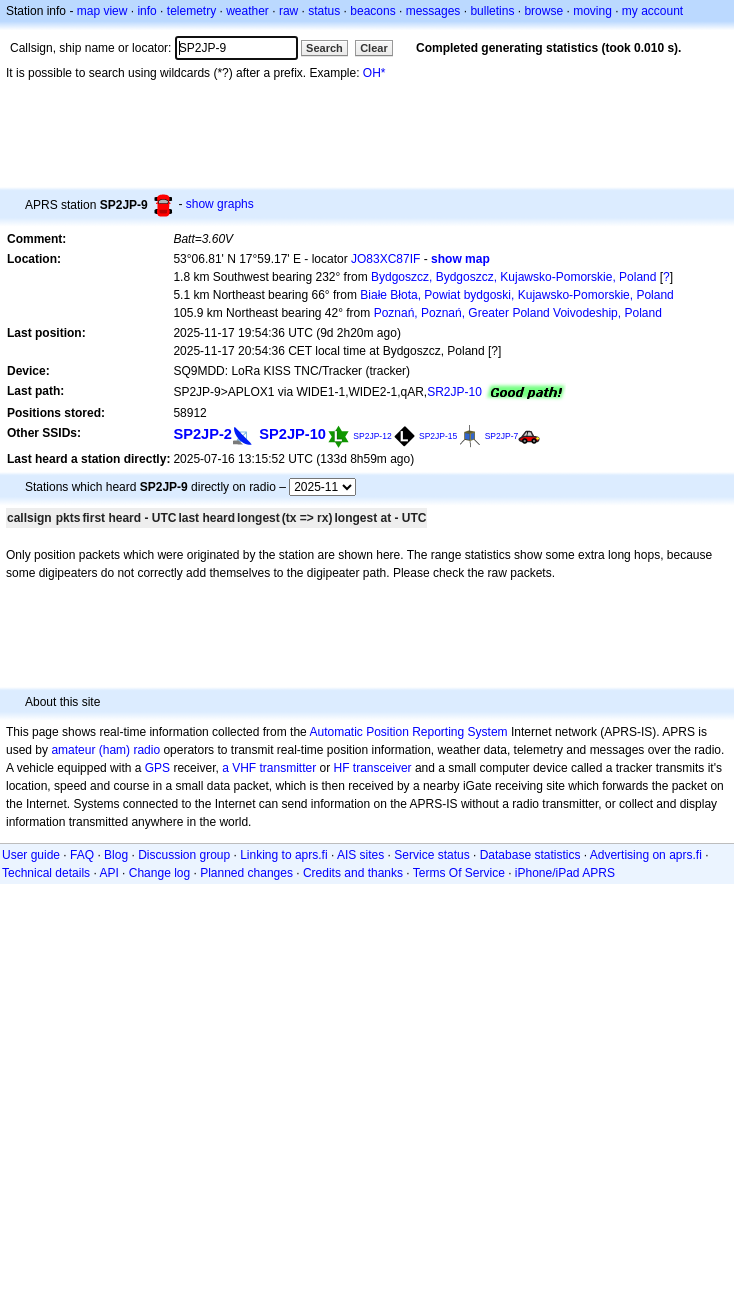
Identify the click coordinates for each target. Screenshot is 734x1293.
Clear (374, 48)
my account (652, 11)
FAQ (82, 855)
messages (433, 11)
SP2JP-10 (292, 434)
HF (342, 768)
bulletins (492, 11)
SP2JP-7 (502, 436)
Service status (431, 855)
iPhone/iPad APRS (565, 873)
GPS (157, 768)
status (324, 11)
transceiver (382, 768)
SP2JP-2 (202, 434)
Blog (116, 855)
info (146, 11)
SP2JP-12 (372, 436)
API (108, 873)
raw (288, 11)
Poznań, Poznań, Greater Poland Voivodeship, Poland (518, 313)
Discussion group (184, 855)
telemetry (191, 11)
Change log (159, 873)
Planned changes (246, 873)
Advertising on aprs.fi (646, 855)
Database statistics (530, 855)
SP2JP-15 (438, 436)
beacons (372, 11)
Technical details (46, 873)
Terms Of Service (459, 873)
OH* (374, 73)
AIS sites (360, 855)
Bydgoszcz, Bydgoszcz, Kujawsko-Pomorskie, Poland (513, 277)
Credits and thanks (353, 873)
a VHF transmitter (269, 768)
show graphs (220, 204)
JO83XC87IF (385, 259)
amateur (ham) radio (105, 750)
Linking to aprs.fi (283, 855)
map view (102, 11)
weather (247, 11)
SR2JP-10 (454, 392)
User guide (31, 855)
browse (543, 11)
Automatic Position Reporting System (408, 732)
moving (592, 11)
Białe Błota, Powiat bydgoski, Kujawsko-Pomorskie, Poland (517, 295)
